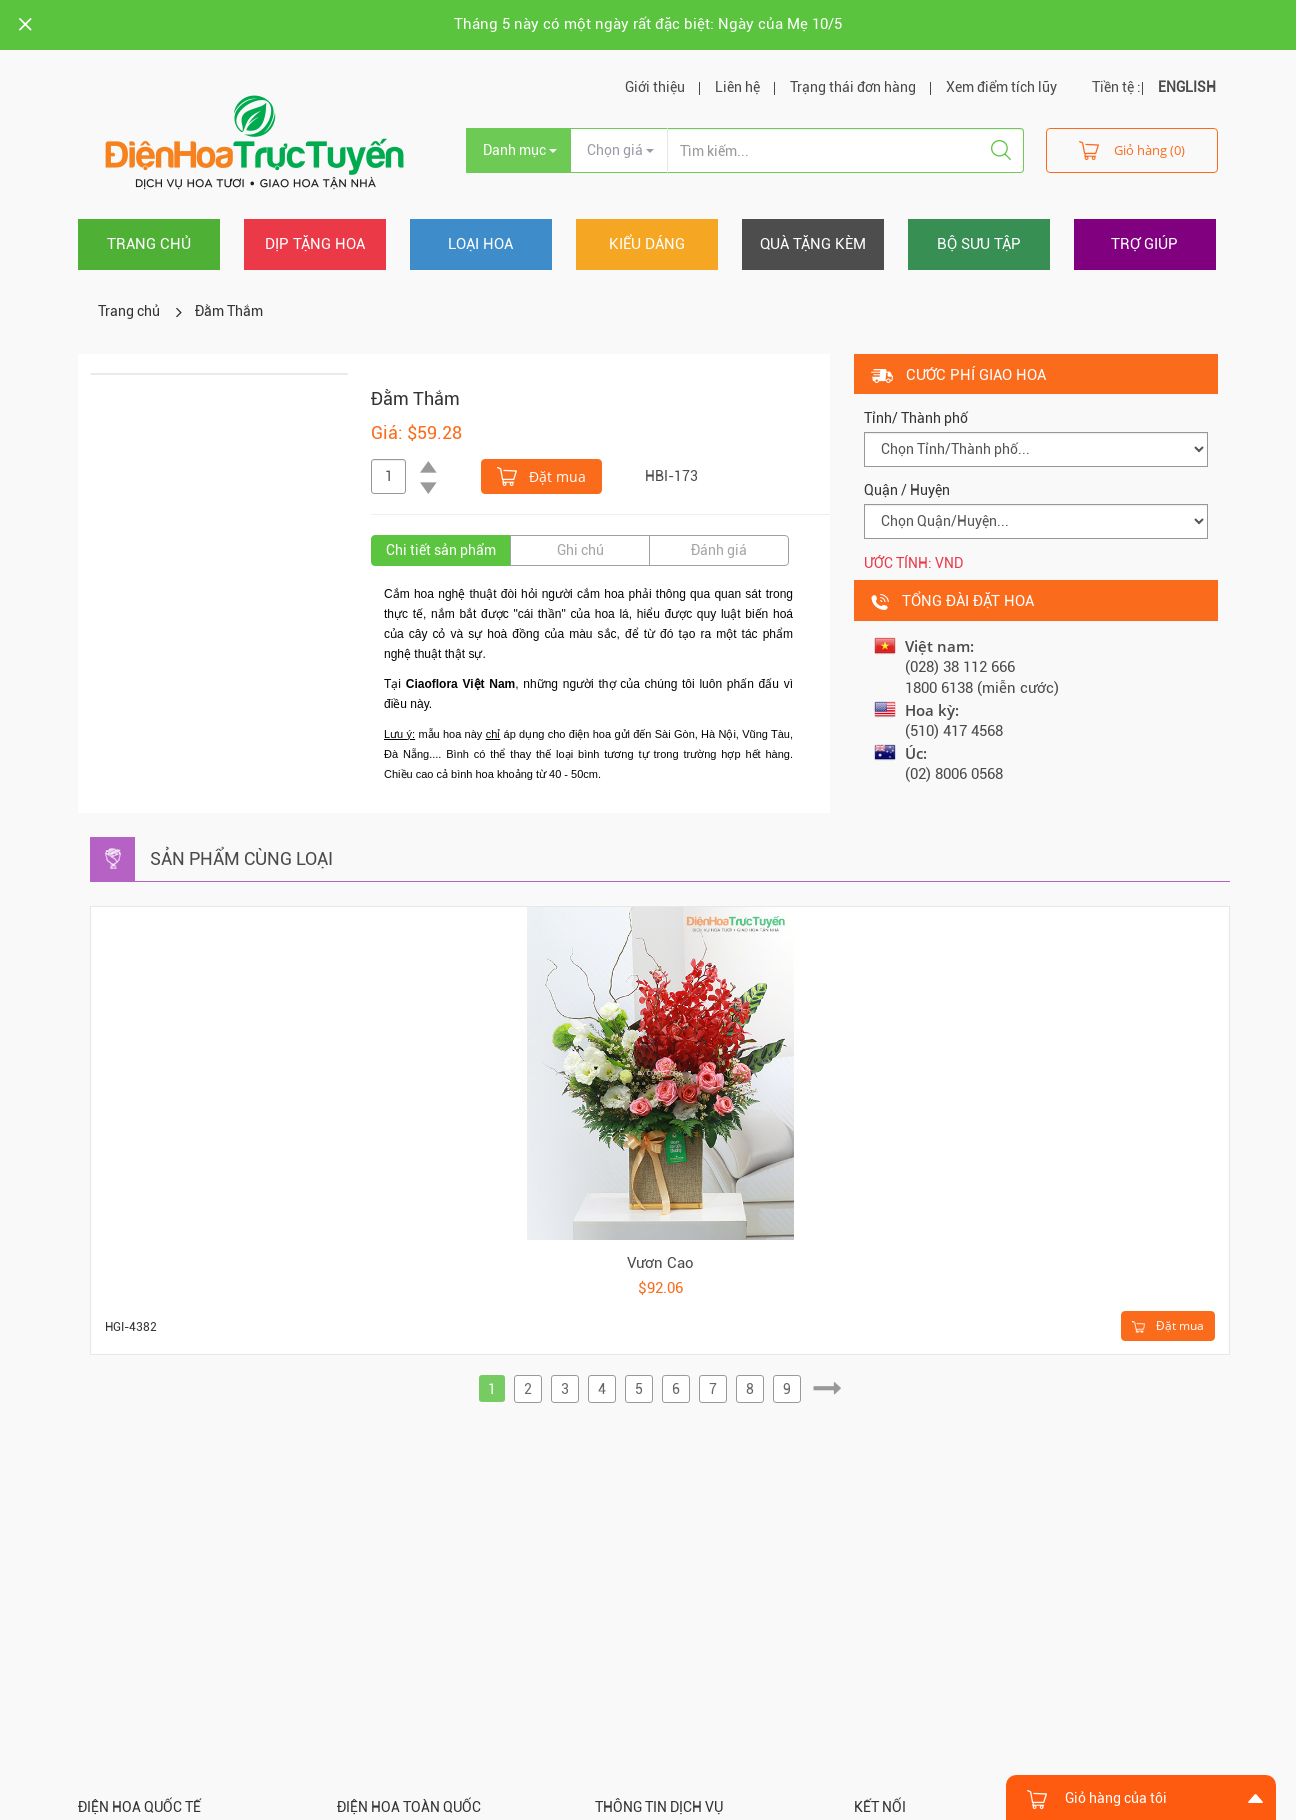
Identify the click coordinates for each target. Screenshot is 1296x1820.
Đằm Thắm (229, 311)
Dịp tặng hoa (315, 244)
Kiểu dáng (647, 244)
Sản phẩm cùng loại (241, 858)
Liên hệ (737, 87)
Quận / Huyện (907, 490)
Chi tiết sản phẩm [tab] (441, 550)
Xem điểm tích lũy (1001, 87)
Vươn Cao (660, 1263)
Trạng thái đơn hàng (853, 87)
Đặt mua (541, 475)
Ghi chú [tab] (580, 550)
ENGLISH (1187, 87)
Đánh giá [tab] (719, 550)
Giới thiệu (655, 87)
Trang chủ (149, 244)
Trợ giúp (1144, 244)
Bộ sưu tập (979, 244)
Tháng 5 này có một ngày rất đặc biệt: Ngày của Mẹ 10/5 (648, 24)
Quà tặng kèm (813, 244)
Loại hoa (480, 244)
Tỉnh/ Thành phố (916, 418)
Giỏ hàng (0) (1132, 149)
